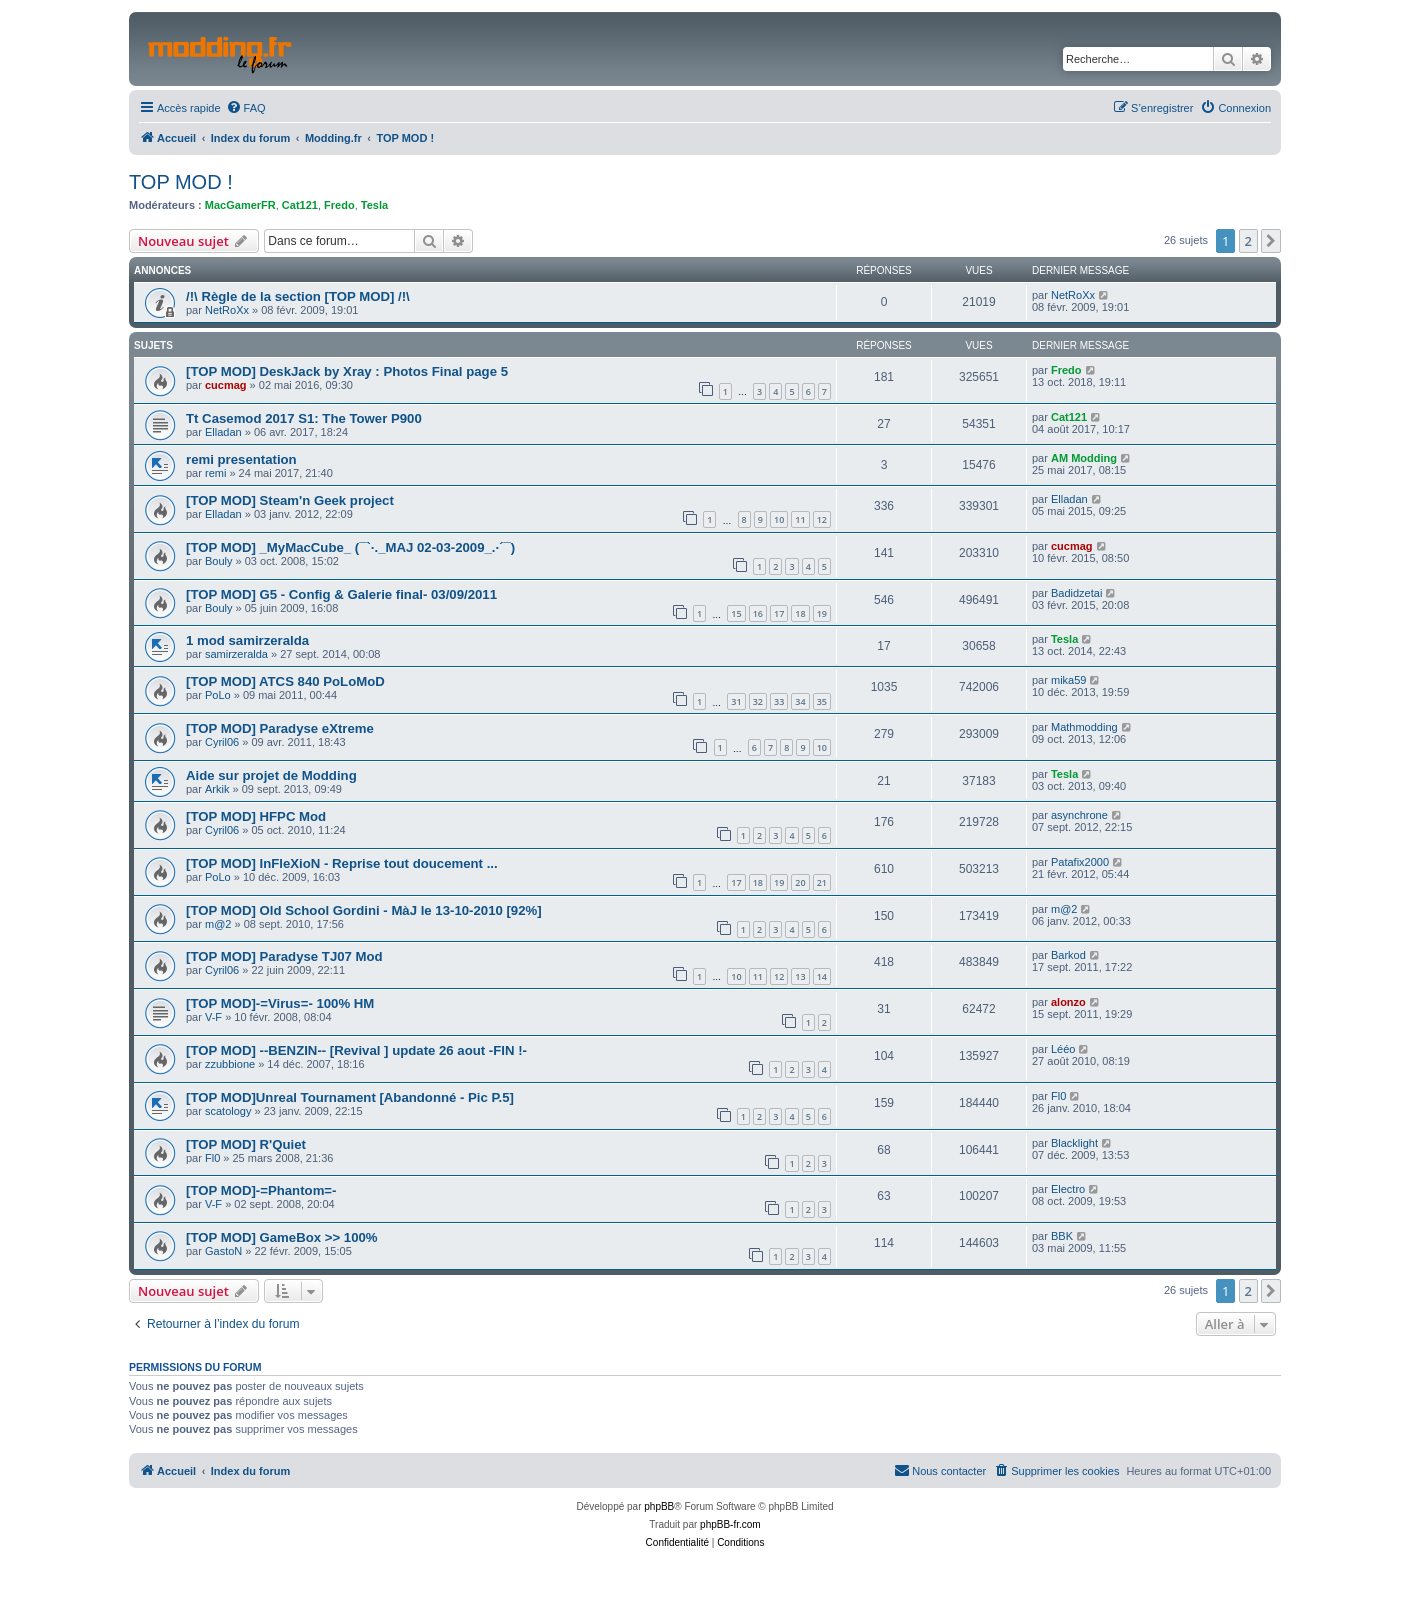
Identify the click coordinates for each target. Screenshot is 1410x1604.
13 (800, 976)
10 (779, 519)
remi (215, 473)
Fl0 (1058, 1096)
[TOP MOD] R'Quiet (246, 1144)
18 (800, 613)
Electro (1068, 1189)
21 (822, 882)
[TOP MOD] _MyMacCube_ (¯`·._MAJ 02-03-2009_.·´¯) (350, 547)
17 (779, 613)
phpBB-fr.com (730, 1524)
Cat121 (300, 205)
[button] (1271, 241)
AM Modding (1084, 458)
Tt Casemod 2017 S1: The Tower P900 (304, 418)
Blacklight (1074, 1143)
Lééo (1063, 1049)
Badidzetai (1076, 593)
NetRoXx (227, 310)
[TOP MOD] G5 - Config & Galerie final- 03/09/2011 (341, 594)
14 (822, 976)
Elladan (223, 432)
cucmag (226, 385)
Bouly (219, 561)
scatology (228, 1111)
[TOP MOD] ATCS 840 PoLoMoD (285, 681)
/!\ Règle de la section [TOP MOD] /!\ (298, 296)
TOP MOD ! (181, 182)
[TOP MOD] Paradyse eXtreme (280, 728)
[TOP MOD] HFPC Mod (256, 816)
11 (800, 519)
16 (758, 613)
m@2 (218, 924)
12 (822, 519)
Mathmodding (1084, 727)
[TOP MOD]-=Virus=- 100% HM (280, 1003)
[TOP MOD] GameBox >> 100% (282, 1237)
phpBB (659, 1506)
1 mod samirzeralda (247, 640)
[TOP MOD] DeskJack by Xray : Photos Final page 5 (347, 371)
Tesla (374, 205)
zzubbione (230, 1064)
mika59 (1068, 680)
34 (800, 701)
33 (779, 701)
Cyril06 (222, 742)
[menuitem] (246, 108)
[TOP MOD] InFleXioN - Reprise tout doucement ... (342, 863)
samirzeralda (236, 654)
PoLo (218, 695)
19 (822, 613)
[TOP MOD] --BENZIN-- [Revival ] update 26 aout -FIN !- (356, 1050)
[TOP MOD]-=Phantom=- (261, 1190)
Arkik (217, 789)
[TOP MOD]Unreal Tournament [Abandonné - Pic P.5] (350, 1097)
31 (736, 701)
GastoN (223, 1251)
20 (800, 882)
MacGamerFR (240, 205)
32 (758, 701)
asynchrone (1079, 815)
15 (736, 613)
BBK (1062, 1236)
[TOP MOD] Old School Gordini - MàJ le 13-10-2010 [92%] (364, 910)
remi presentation (241, 459)
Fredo (339, 205)
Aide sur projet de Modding (271, 775)
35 (822, 701)
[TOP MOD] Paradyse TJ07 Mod (284, 956)
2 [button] (1248, 241)
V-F (213, 1017)
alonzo (1068, 1002)
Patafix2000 (1080, 862)
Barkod (1068, 955)
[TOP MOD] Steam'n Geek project (290, 500)
